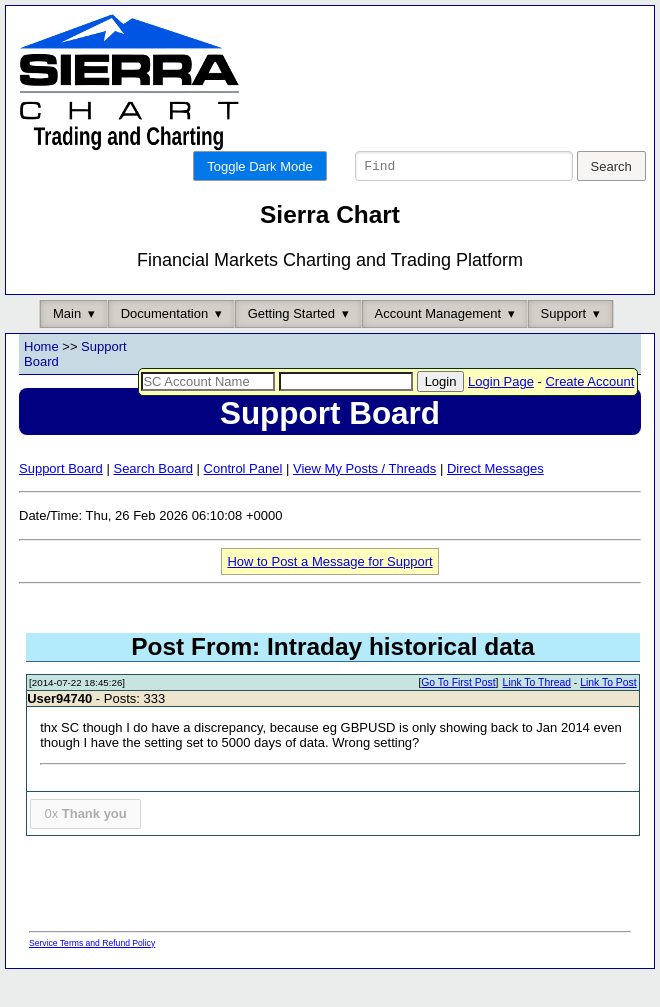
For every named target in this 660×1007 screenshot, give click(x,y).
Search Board (153, 501)
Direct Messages (495, 501)
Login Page (501, 414)
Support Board (61, 501)
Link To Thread (537, 715)
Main (67, 346)
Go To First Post (458, 715)
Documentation (164, 346)
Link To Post (608, 715)
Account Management (438, 346)
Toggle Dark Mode (260, 166)
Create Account (589, 414)
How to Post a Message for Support (329, 594)
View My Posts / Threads (364, 501)
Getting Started (291, 346)
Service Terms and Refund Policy (92, 976)
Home (41, 379)
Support (564, 346)
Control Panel (243, 501)
